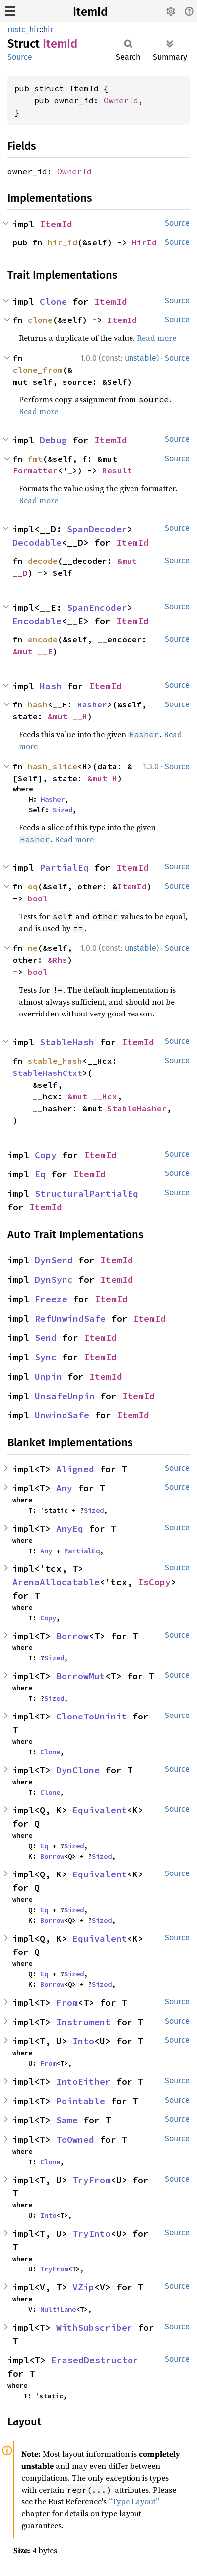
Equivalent (99, 1810)
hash (38, 704)
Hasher (92, 704)
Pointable (80, 2101)
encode (43, 639)
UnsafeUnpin (65, 1396)
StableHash (67, 1042)
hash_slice (52, 766)
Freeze (51, 1299)
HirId (144, 242)
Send (46, 1337)
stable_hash (55, 1061)
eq (33, 886)
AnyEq (69, 1528)
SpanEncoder (97, 607)
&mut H (102, 778)
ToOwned (75, 2139)
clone (40, 320)
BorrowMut (80, 1676)
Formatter (35, 470)
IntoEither (83, 2081)
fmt (35, 459)
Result (117, 470)
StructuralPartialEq (86, 1193)
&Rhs (57, 960)
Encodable (37, 620)
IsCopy (154, 1582)
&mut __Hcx (92, 1096)
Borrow (72, 1635)
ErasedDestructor (94, 2360)
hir (48, 29)
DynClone (78, 1770)
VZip (83, 2287)
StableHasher (137, 1108)
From (67, 2002)
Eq (40, 1174)
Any (64, 1488)
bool (38, 898)
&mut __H (67, 716)
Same (67, 2120)
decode (43, 561)
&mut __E (33, 651)
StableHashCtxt (47, 1073)
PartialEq (64, 867)
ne (33, 948)
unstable (140, 358)
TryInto (91, 2233)
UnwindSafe (62, 1415)
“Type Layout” (134, 2501)
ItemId (90, 12)
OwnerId (121, 100)
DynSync (54, 1279)
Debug (53, 440)
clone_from (38, 370)
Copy (46, 1155)
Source (19, 57)
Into (83, 2041)
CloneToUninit (91, 1716)
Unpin (48, 1376)
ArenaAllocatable (56, 1582)
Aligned (75, 1469)
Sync (46, 1357)
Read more (156, 337)
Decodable (37, 542)
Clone (53, 301)
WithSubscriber (94, 2327)
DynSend (54, 1260)
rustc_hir (23, 29)
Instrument (83, 2022)
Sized (62, 809)
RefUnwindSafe (70, 1318)
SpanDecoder (97, 529)
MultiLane (58, 2309)
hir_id (62, 242)
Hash (51, 686)
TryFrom (91, 2180)
